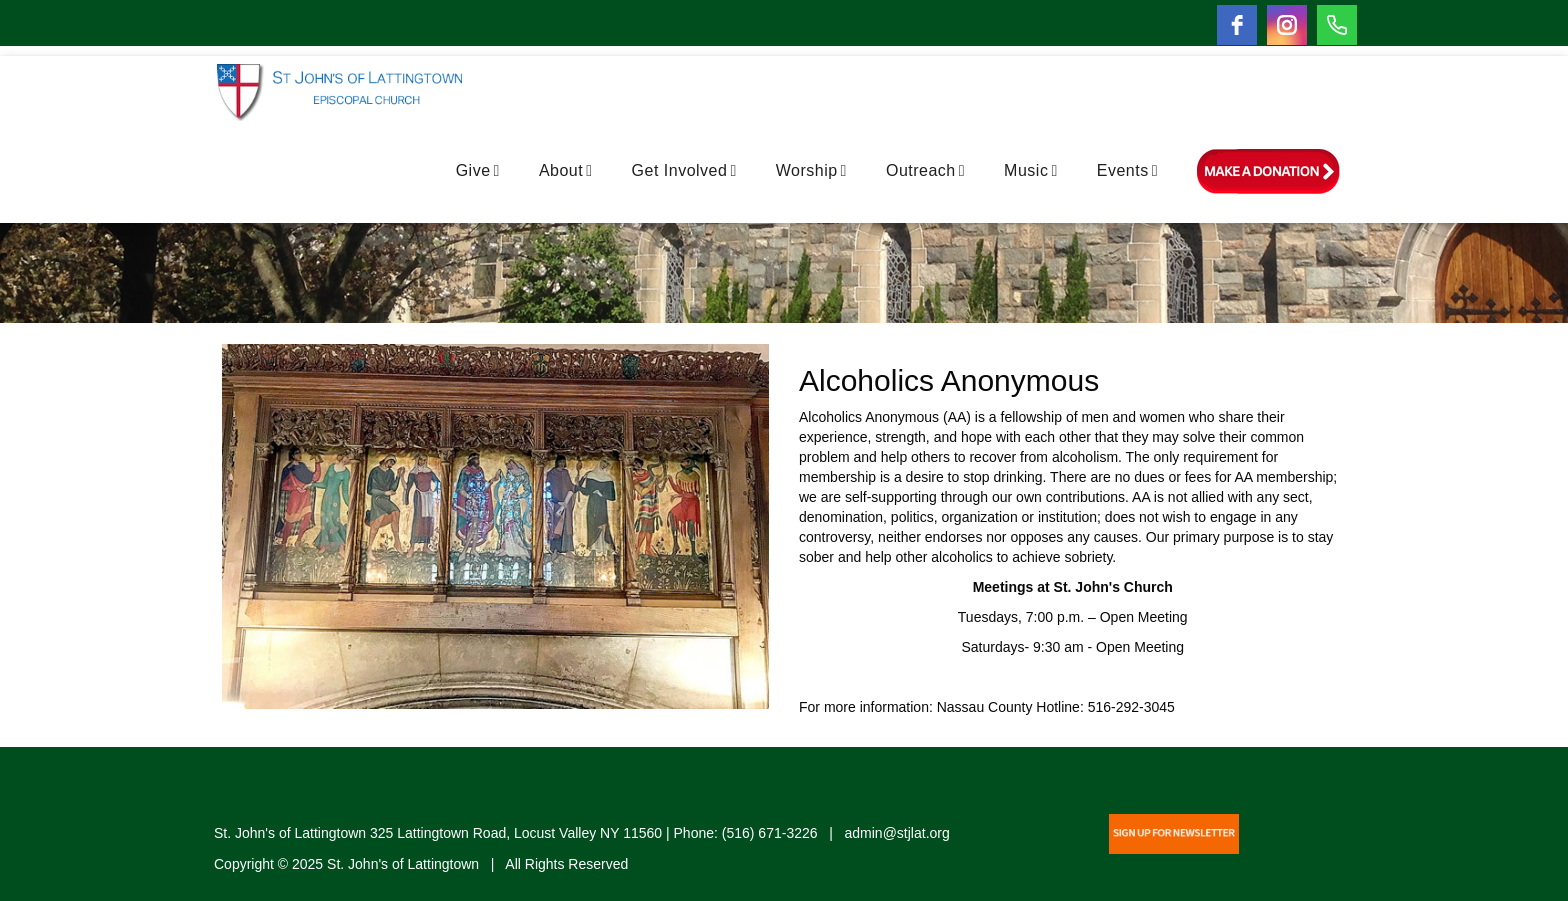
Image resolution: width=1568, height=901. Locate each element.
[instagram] (1287, 25)
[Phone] (1337, 25)
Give (478, 170)
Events (1127, 170)
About (566, 170)
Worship (811, 170)
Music (1031, 170)
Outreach (925, 170)
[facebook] (1237, 25)
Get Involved (684, 170)
